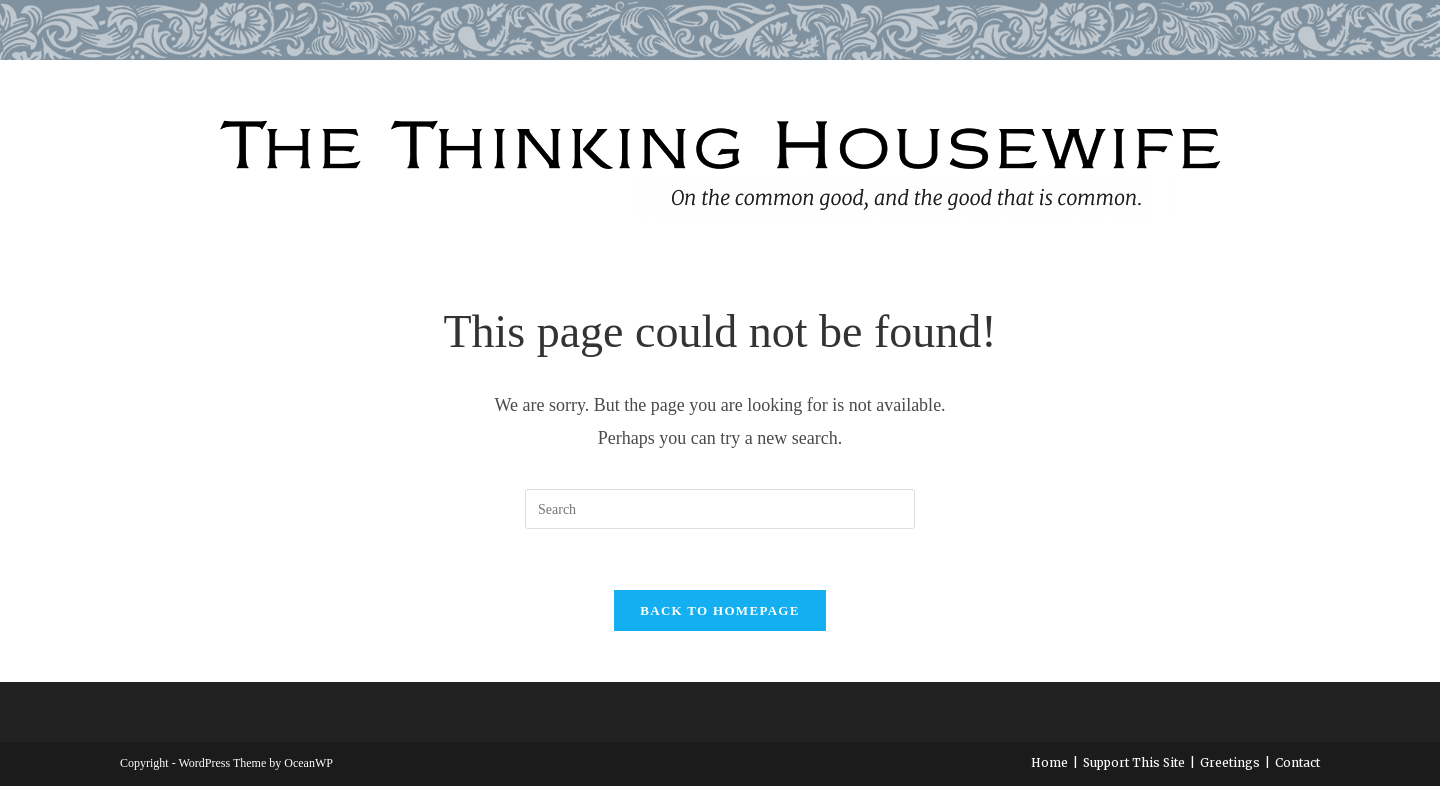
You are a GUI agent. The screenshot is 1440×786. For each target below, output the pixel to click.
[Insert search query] (720, 509)
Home (1049, 762)
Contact (1297, 762)
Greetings (1230, 762)
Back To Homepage (719, 610)
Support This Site (1134, 762)
